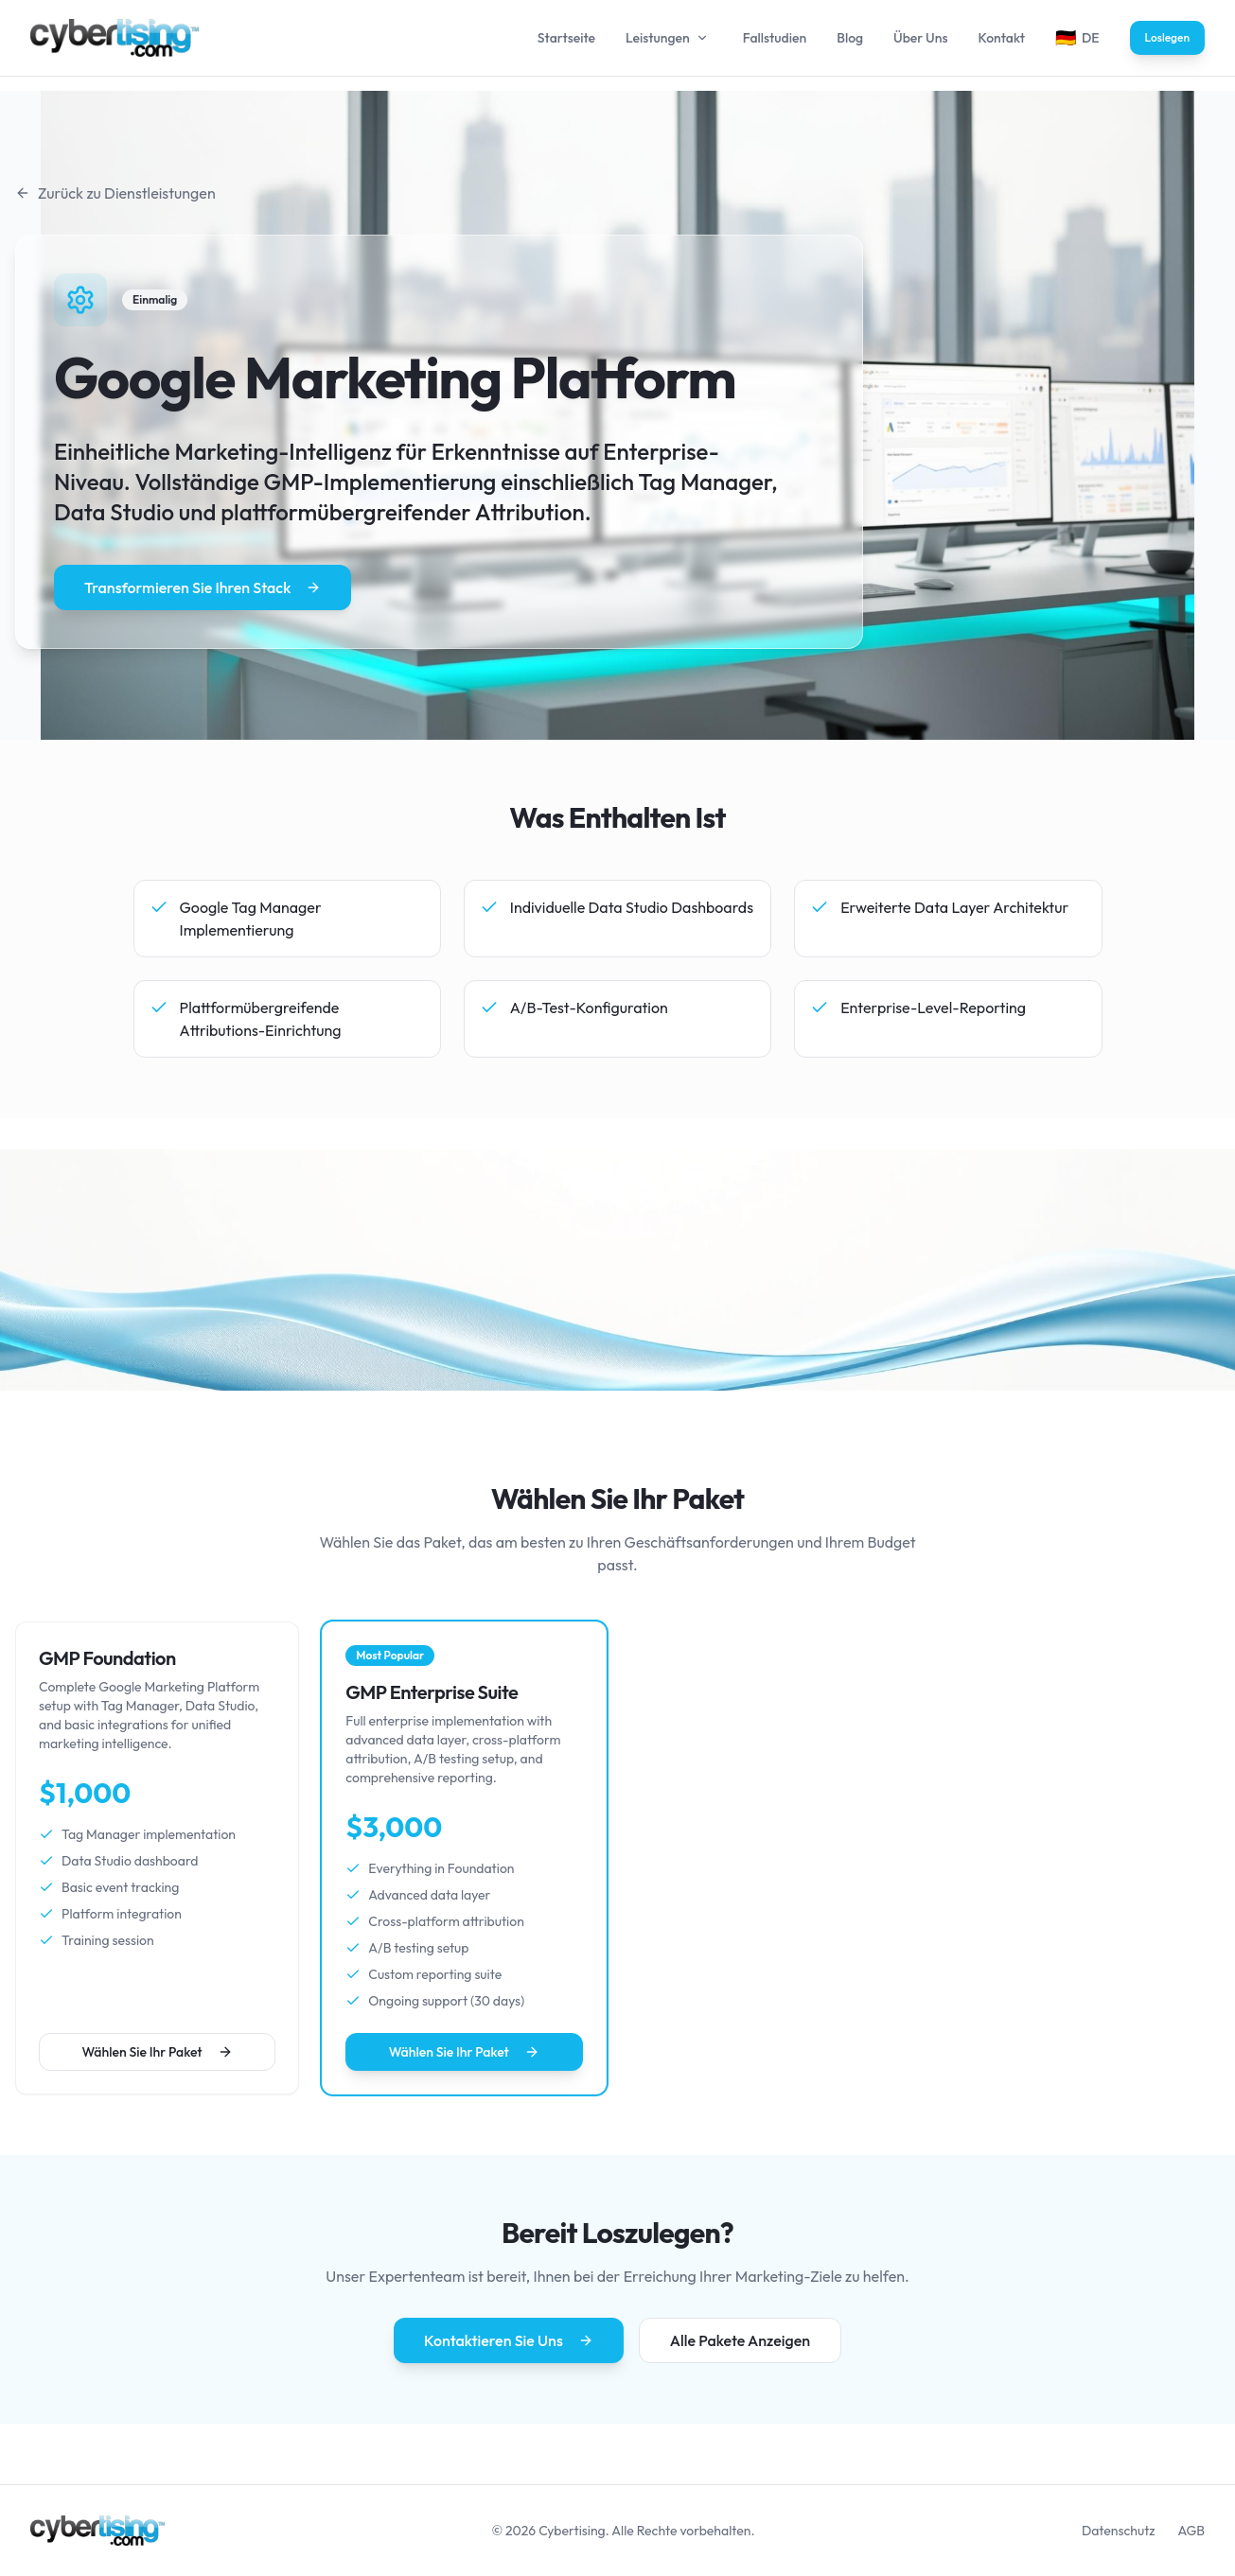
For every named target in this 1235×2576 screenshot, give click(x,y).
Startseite (566, 37)
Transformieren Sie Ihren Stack (202, 587)
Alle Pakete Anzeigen (740, 2340)
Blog (850, 37)
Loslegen (1167, 37)
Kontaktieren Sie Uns (508, 2340)
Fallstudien (774, 37)
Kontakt (1001, 37)
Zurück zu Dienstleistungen (115, 193)
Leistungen (658, 37)
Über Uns (920, 37)
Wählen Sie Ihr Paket (157, 2051)
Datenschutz (1119, 2530)
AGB (1191, 2530)
